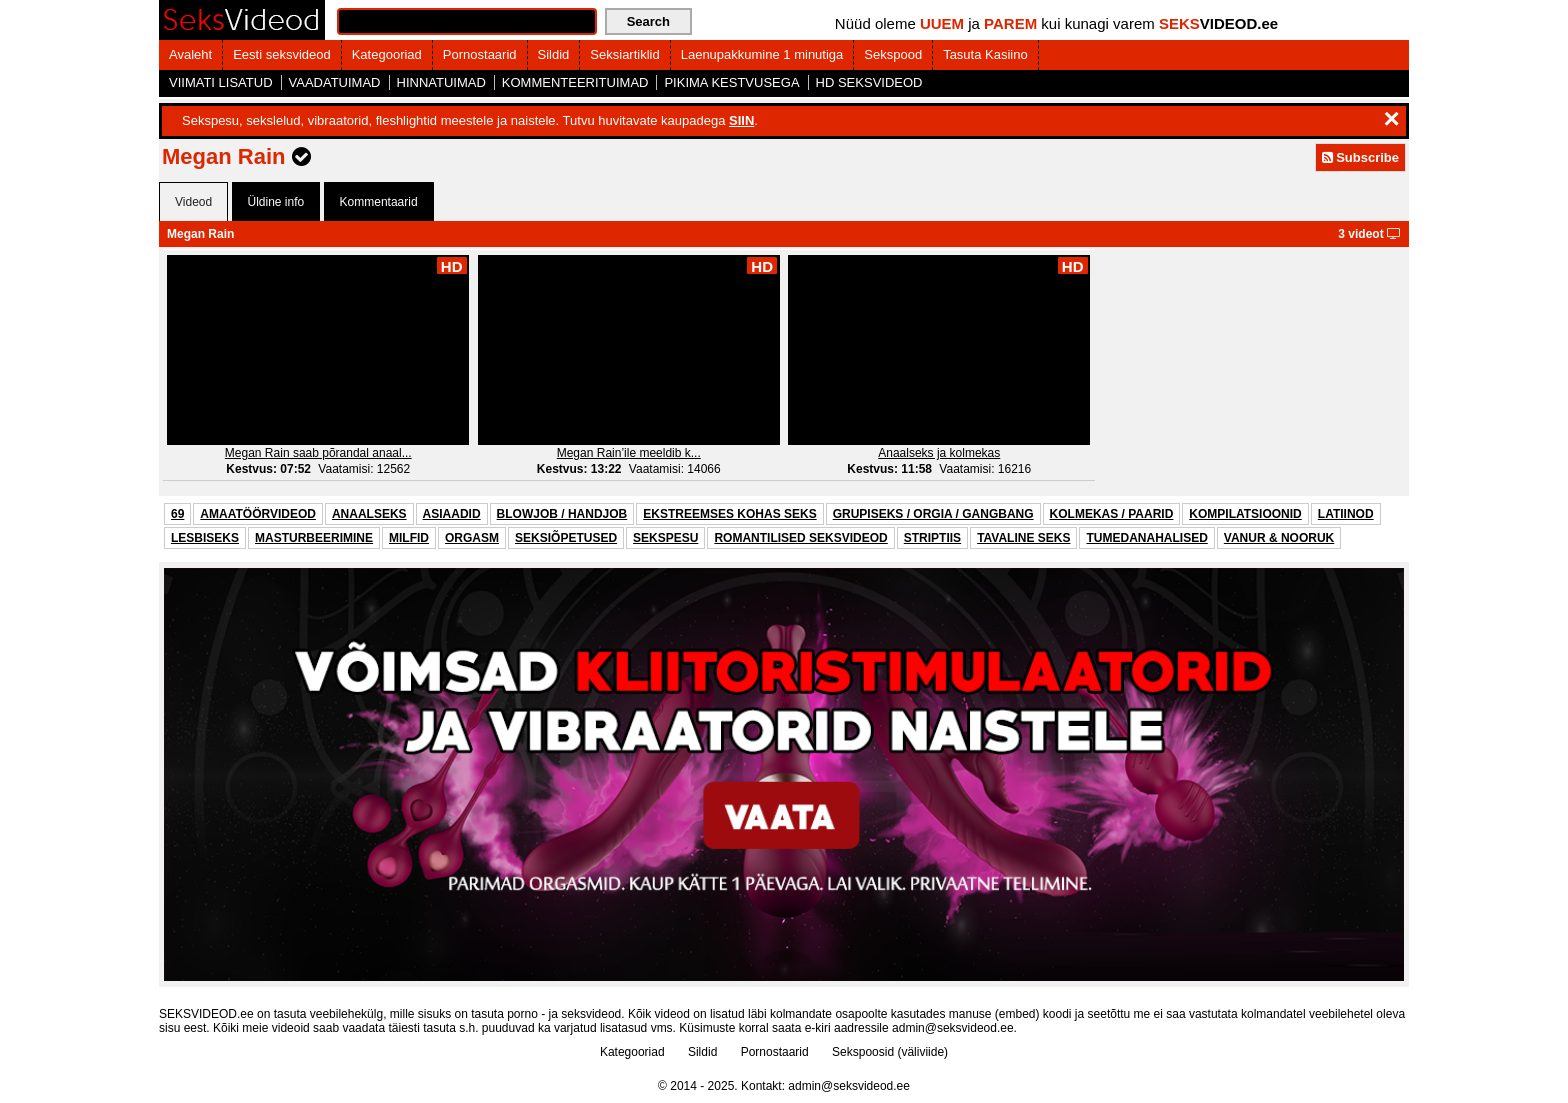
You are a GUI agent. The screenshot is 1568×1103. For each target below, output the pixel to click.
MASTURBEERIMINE (314, 538)
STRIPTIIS (932, 538)
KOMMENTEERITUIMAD (575, 82)
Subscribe (1360, 157)
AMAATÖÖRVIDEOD (258, 514)
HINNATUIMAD (441, 82)
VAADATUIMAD (335, 82)
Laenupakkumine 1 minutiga (762, 54)
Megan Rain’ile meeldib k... (629, 453)
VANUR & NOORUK (1279, 538)
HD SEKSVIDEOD (869, 82)
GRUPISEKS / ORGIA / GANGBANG (933, 514)
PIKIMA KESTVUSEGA (731, 82)
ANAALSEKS (369, 514)
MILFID (409, 538)
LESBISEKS (205, 538)
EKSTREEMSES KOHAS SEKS (729, 514)
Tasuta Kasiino (985, 54)
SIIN (741, 120)
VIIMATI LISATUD (221, 82)
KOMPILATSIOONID (1245, 514)
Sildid (554, 54)
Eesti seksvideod (282, 54)
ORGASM (472, 538)
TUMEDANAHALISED (1146, 538)
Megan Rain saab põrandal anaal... (318, 453)
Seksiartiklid (624, 54)
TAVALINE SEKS (1023, 538)
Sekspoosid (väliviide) (890, 1052)
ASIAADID (452, 514)
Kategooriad (387, 54)
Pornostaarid (480, 54)
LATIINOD (1346, 514)
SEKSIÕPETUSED (566, 538)
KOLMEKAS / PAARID (1112, 514)
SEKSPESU (665, 538)
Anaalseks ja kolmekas (939, 453)
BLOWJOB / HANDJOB (562, 514)
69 (177, 514)
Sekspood (893, 54)
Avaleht (190, 54)
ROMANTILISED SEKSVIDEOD (800, 538)
